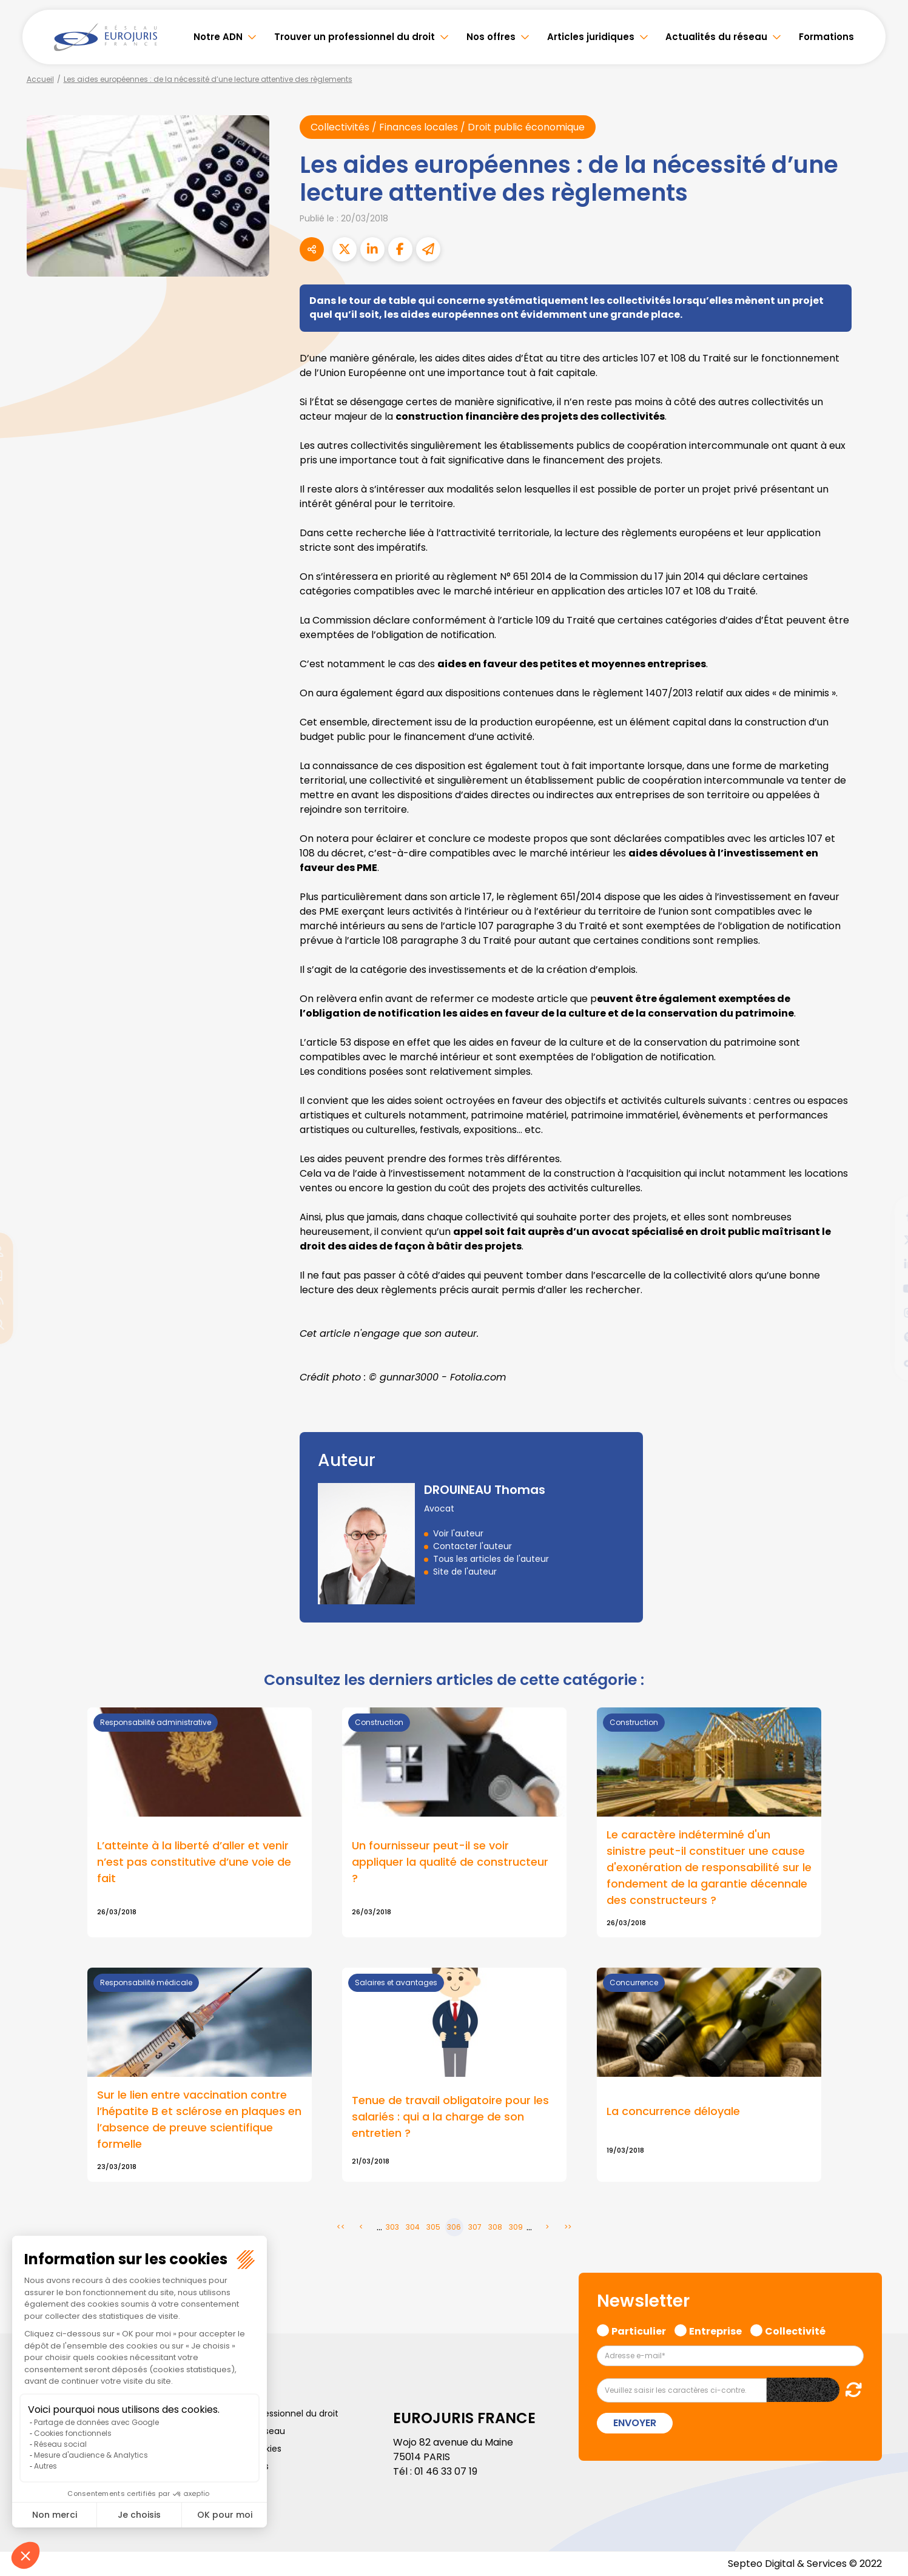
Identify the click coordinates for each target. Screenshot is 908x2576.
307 (475, 2227)
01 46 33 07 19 (445, 2471)
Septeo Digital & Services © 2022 (805, 2564)
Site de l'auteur (465, 1571)
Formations (826, 36)
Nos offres (491, 36)
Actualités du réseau (716, 36)
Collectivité (795, 2329)
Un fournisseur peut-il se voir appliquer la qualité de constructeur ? (450, 1862)
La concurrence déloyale (673, 2111)
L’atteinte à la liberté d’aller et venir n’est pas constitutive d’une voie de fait (194, 1862)
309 (516, 2227)
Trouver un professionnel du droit (354, 36)
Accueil (40, 79)
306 (454, 2227)
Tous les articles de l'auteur (491, 1559)
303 (392, 2227)
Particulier (638, 2329)
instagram (883, 1312)
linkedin (883, 1264)
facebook (883, 1215)
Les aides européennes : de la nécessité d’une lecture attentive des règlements (208, 79)
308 (495, 2227)
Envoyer (634, 2423)
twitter (883, 1239)
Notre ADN (218, 36)
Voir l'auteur (458, 1533)
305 (433, 2227)
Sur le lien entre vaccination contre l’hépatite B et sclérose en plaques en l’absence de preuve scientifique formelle (199, 2119)
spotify (883, 1337)
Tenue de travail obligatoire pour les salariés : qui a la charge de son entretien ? (450, 2117)
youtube (883, 1288)
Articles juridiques (590, 36)
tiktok (883, 1361)
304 (413, 2227)
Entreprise (715, 2329)
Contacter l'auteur (472, 1546)
